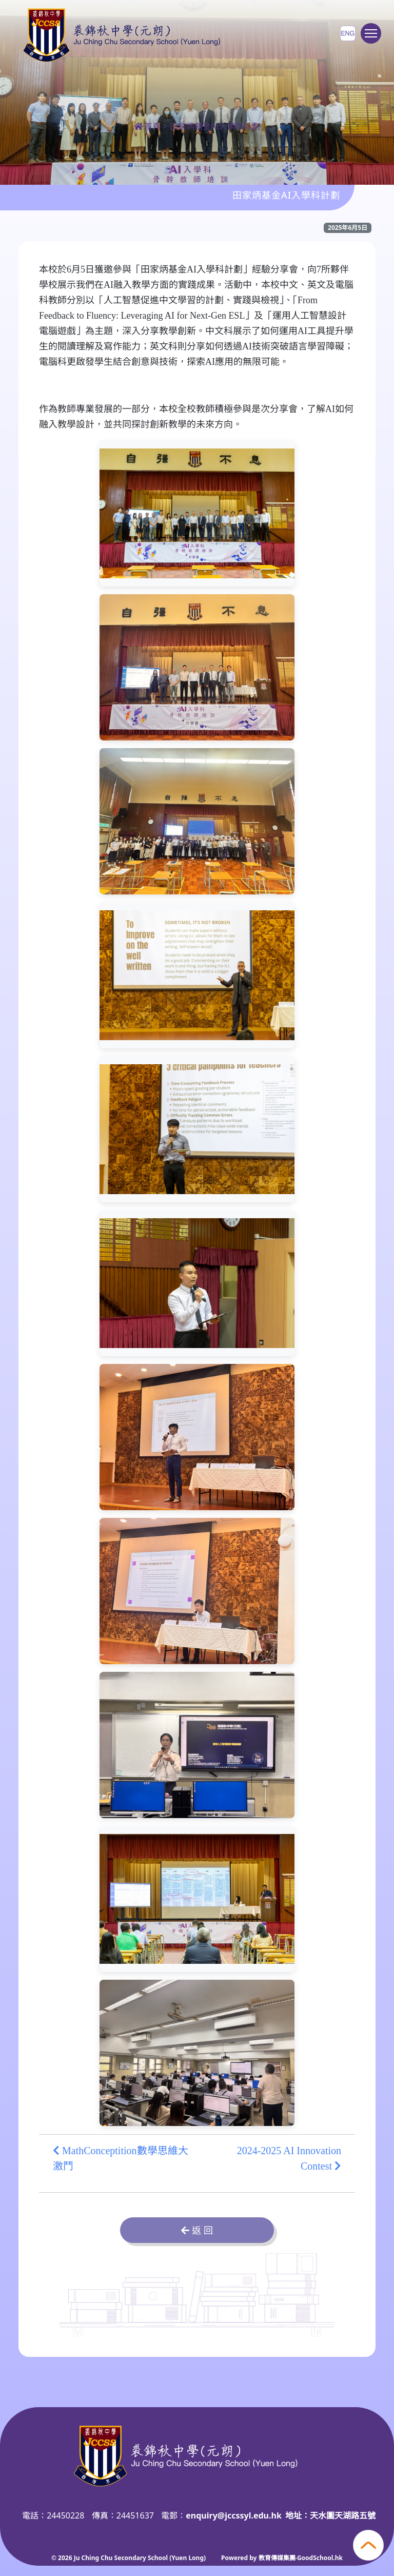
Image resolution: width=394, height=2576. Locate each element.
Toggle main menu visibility (373, 38)
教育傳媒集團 (277, 2557)
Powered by (239, 2557)
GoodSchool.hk (320, 2557)
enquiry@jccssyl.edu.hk (234, 2515)
